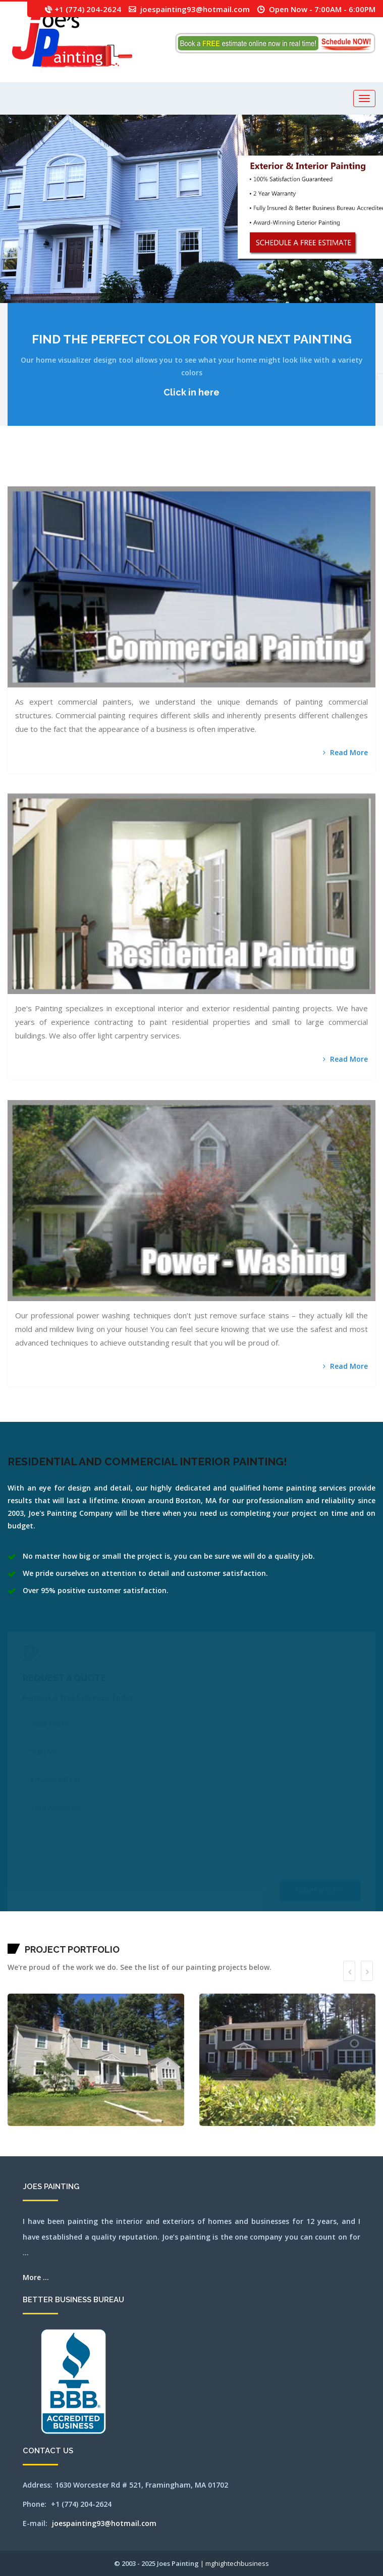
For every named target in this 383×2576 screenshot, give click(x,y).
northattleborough (60, 480)
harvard (234, 467)
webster (253, 480)
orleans (98, 480)
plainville (123, 480)
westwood (288, 480)
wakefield (228, 480)
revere (139, 480)
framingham (210, 467)
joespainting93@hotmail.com (195, 9)
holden (251, 467)
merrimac (355, 467)
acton (18, 467)
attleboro (38, 467)
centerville (148, 467)
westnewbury (278, 480)
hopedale (261, 467)
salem (148, 480)
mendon (351, 467)
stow (214, 480)
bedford (51, 467)
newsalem (35, 480)
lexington (292, 467)
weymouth (293, 480)
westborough (264, 480)
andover (22, 467)
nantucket (18, 480)
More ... (36, 2277)
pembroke (113, 480)
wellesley (257, 480)
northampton (46, 480)
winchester (306, 480)
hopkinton (265, 467)
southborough (186, 480)
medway (342, 467)
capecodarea (137, 467)
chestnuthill (169, 467)
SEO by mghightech (329, 480)
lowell (306, 467)
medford (338, 467)
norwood (94, 480)
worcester (315, 480)
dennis (190, 467)
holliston (256, 467)
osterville (103, 480)
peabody (108, 480)
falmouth (204, 467)
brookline (113, 467)
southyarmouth (198, 480)
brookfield (108, 467)
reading (136, 480)
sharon (160, 480)
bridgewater (102, 467)
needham (26, 480)
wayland (248, 480)
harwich (238, 467)
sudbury (218, 480)
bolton (78, 467)
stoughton (210, 480)
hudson (269, 467)
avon (46, 467)
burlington (118, 467)
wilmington (300, 480)
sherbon (164, 480)
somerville (179, 480)
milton (13, 480)
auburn (42, 467)
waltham (237, 480)
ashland (31, 467)
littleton (301, 467)
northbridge (74, 480)
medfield (333, 467)
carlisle (143, 467)
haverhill (243, 467)
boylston (92, 467)
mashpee (324, 467)
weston (283, 480)
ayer (48, 467)
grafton (226, 467)
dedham (187, 467)
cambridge (124, 467)
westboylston (270, 480)
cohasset (179, 467)
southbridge (192, 480)
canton (128, 467)
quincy (127, 480)
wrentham (321, 480)
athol (34, 467)
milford (366, 467)
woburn (311, 480)
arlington (26, 467)
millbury (371, 467)
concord (183, 467)
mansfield (10, 467)
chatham (153, 467)
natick (22, 480)
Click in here (191, 392)
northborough (68, 480)
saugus (156, 480)
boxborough (86, 467)
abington (15, 467)
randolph (132, 480)
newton (40, 480)
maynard (328, 467)
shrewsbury (173, 480)
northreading (81, 480)
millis (9, 480)
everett (200, 467)
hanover (230, 467)
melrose (347, 467)
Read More (345, 752)
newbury (31, 480)
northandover (52, 480)
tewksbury (222, 480)
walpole (233, 480)
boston (82, 467)
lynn (309, 467)
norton (85, 480)
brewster (96, 467)
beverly (70, 467)
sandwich (152, 480)
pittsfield (118, 480)
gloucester (221, 467)
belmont (62, 467)
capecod (132, 467)
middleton (361, 467)
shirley (168, 480)
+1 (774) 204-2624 (87, 9)
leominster (287, 467)
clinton (174, 467)
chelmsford (158, 467)
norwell (90, 480)
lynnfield (313, 467)
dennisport (195, 467)
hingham (248, 467)
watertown (243, 480)
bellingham (57, 467)
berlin (66, 467)
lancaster (281, 467)
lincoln (297, 467)
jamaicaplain (275, 467)
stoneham (205, 480)
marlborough (318, 467)
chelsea (164, 467)
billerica (74, 467)
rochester (144, 480)
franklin (216, 467)
